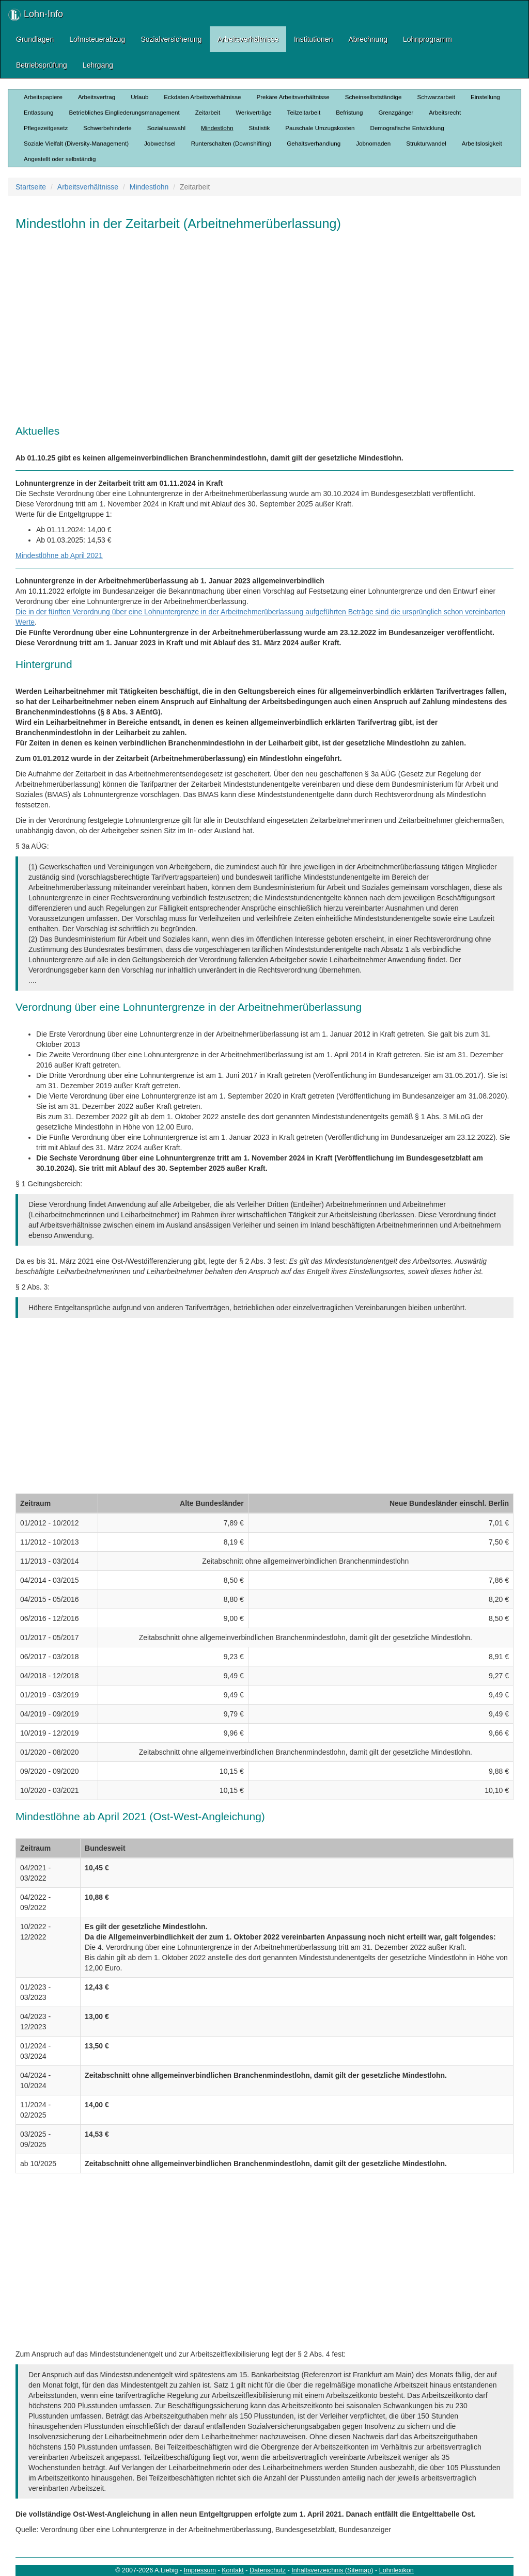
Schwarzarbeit (436, 96)
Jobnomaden (373, 143)
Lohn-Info (35, 14)
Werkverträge (253, 112)
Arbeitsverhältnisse (247, 39)
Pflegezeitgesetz (46, 127)
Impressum (200, 2570)
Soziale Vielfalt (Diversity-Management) (76, 143)
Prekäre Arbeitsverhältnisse (292, 96)
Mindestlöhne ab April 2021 (59, 555)
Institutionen (313, 39)
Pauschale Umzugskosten (319, 127)
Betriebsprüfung (41, 65)
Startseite (30, 187)
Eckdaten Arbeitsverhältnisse (202, 96)
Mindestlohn (217, 127)
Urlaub (139, 96)
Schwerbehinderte (107, 127)
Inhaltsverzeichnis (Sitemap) (332, 2570)
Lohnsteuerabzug (97, 39)
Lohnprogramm (427, 39)
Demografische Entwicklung (407, 127)
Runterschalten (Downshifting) (231, 143)
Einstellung (485, 96)
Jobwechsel (160, 143)
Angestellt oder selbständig (60, 158)
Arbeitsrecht (445, 112)
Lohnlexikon (396, 2570)
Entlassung (38, 112)
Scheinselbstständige (373, 96)
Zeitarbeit (207, 112)
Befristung (349, 112)
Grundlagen (35, 39)
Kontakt (233, 2570)
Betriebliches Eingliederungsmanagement (124, 112)
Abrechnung (367, 39)
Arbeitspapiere (43, 96)
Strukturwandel (426, 143)
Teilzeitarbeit (304, 112)
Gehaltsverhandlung (313, 143)
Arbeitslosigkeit (482, 143)
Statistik (259, 127)
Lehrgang (98, 65)
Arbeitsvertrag (96, 96)
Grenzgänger (395, 112)
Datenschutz (268, 2570)
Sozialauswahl (166, 127)
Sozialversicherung (171, 39)
